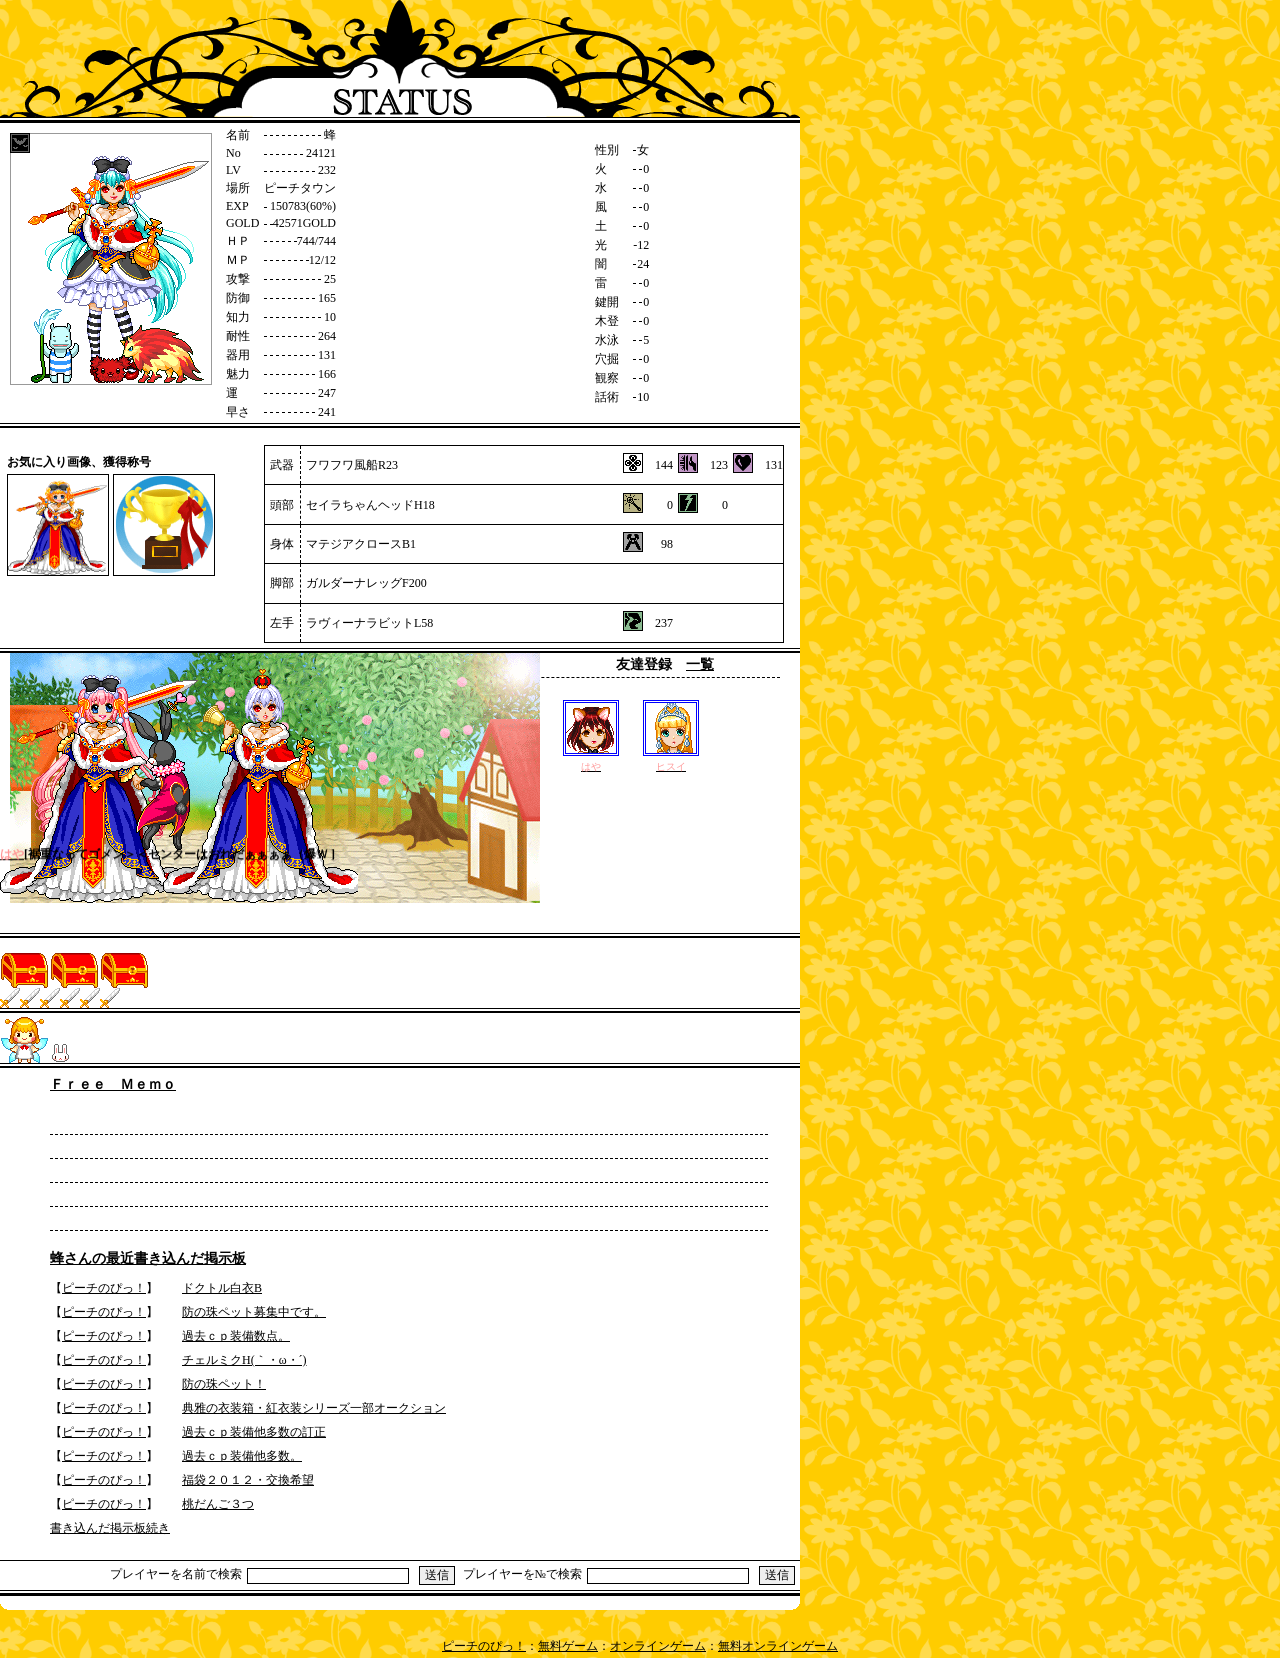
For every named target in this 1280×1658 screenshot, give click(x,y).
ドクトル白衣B (222, 1288)
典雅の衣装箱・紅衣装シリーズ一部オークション (314, 1408)
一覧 (700, 664)
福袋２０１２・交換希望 (248, 1480)
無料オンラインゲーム (778, 1646)
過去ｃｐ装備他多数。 (242, 1456)
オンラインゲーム (658, 1646)
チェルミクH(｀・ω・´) (244, 1360)
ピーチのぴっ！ (104, 1288)
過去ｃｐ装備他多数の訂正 (254, 1432)
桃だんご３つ (218, 1504)
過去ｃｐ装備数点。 (236, 1336)
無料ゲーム (568, 1646)
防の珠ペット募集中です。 (254, 1312)
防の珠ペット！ (224, 1384)
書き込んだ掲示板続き (110, 1528)
